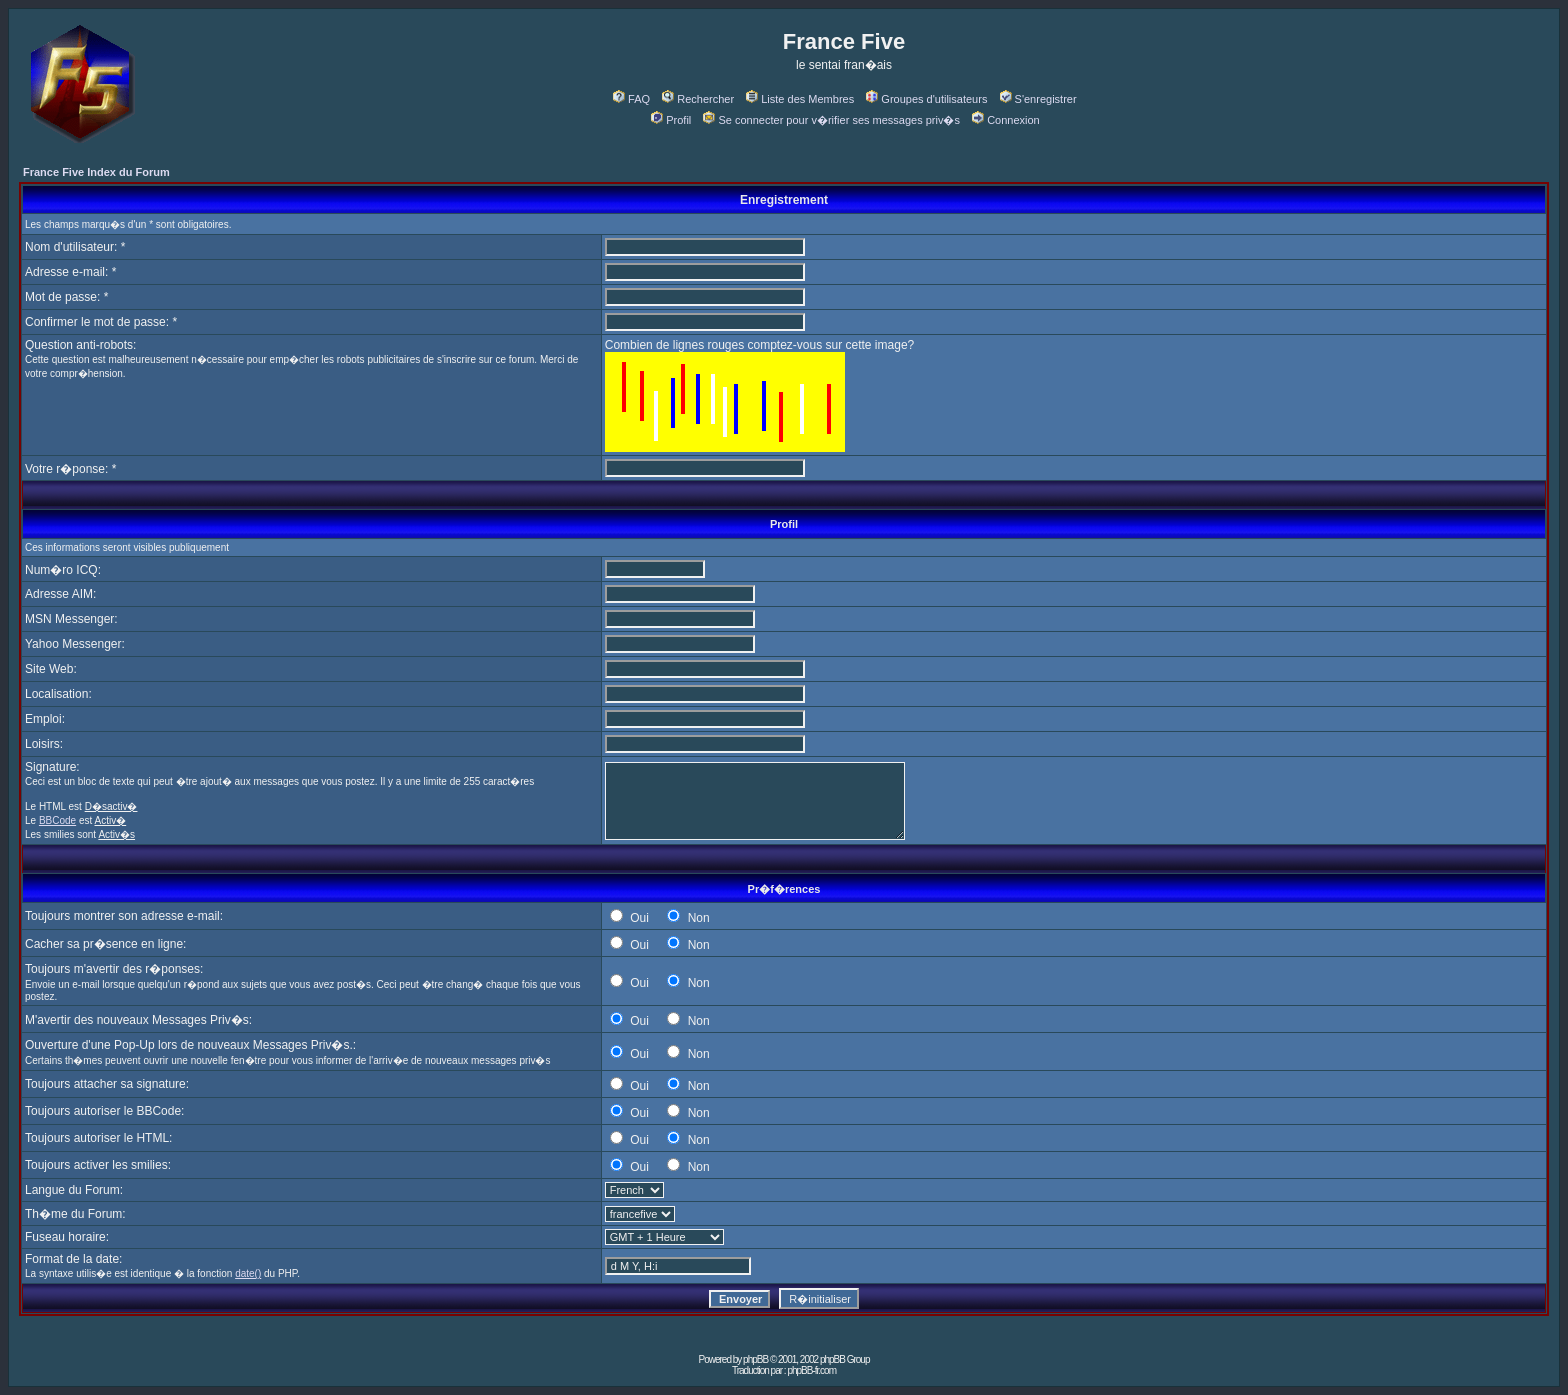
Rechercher (698, 99)
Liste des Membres (800, 99)
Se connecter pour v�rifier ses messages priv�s (831, 120)
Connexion (1006, 120)
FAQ (631, 99)
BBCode (57, 820)
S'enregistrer (1038, 99)
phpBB (755, 1359)
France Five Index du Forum (96, 172)
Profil (671, 120)
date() (248, 1273)
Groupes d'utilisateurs (926, 99)
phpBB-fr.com (811, 1370)
